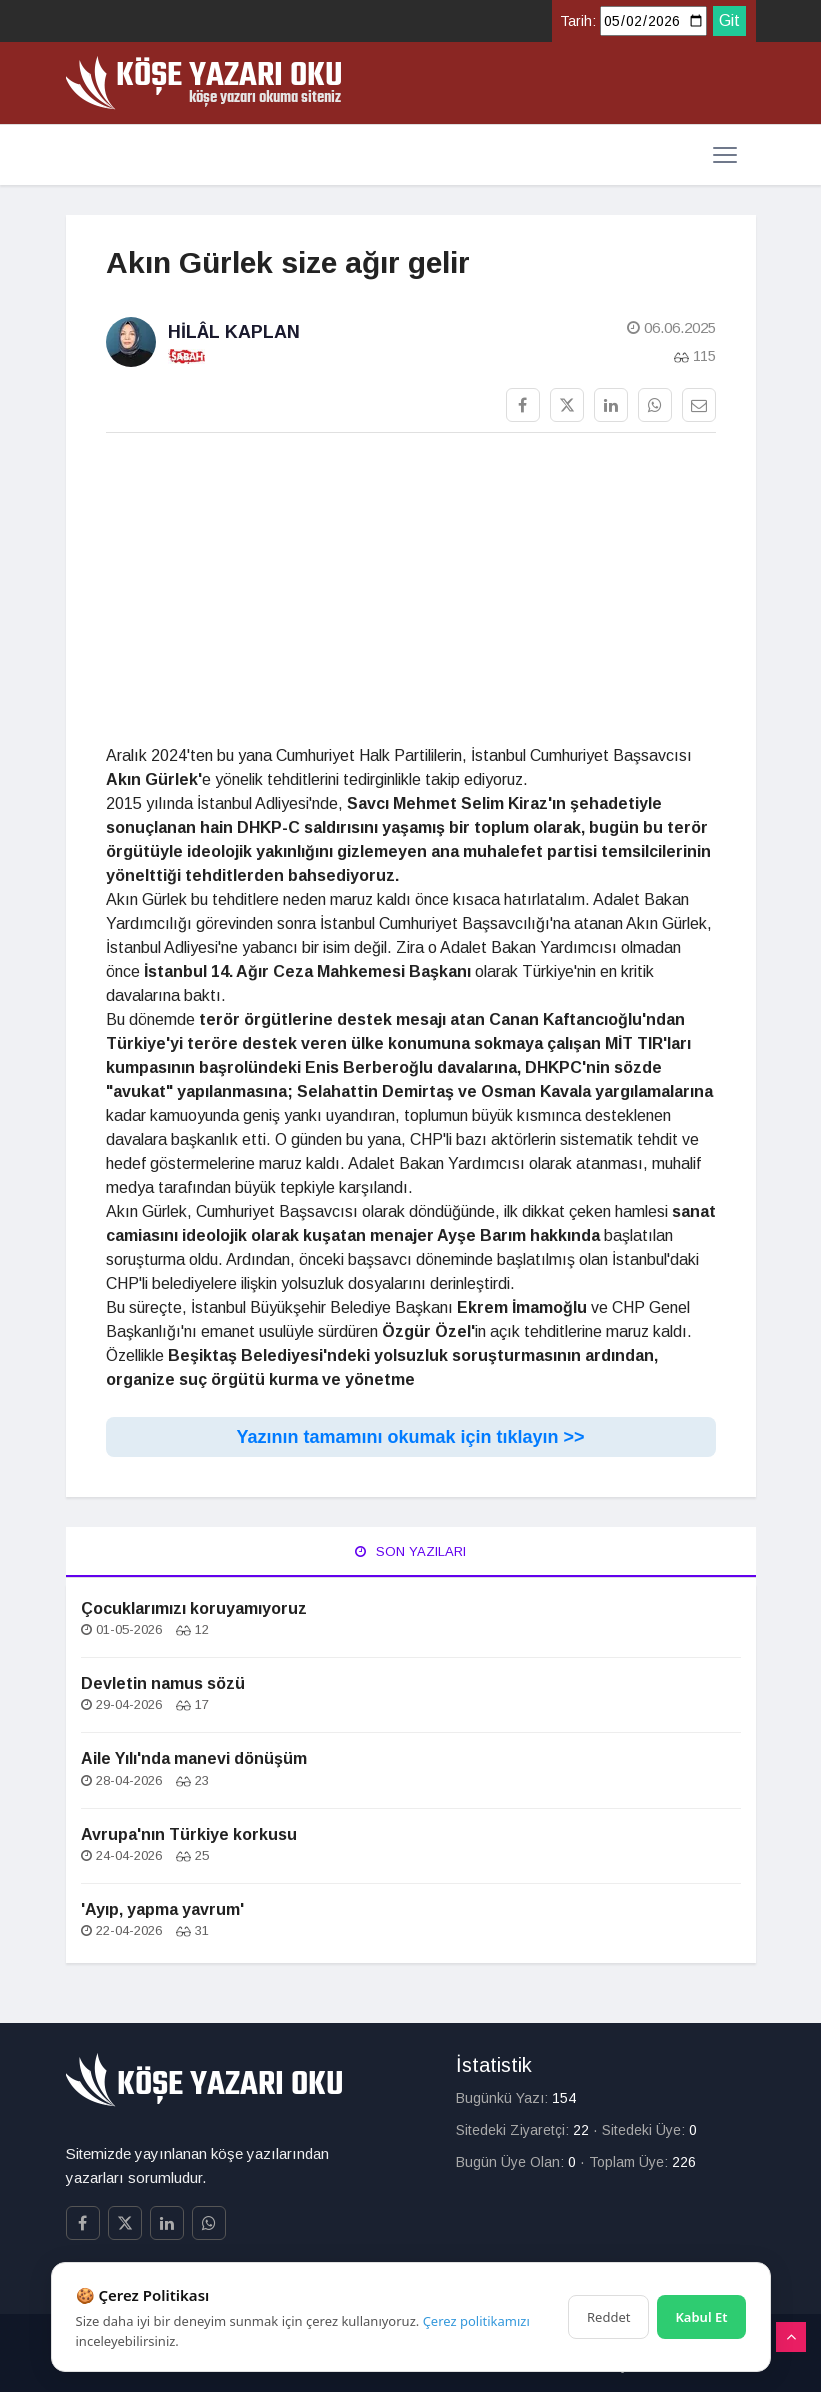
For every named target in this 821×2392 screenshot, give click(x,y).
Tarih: (578, 21)
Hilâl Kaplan (234, 332)
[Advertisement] (411, 589)
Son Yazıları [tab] (410, 1551)
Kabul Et (701, 2317)
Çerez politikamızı (476, 2321)
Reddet (608, 2317)
